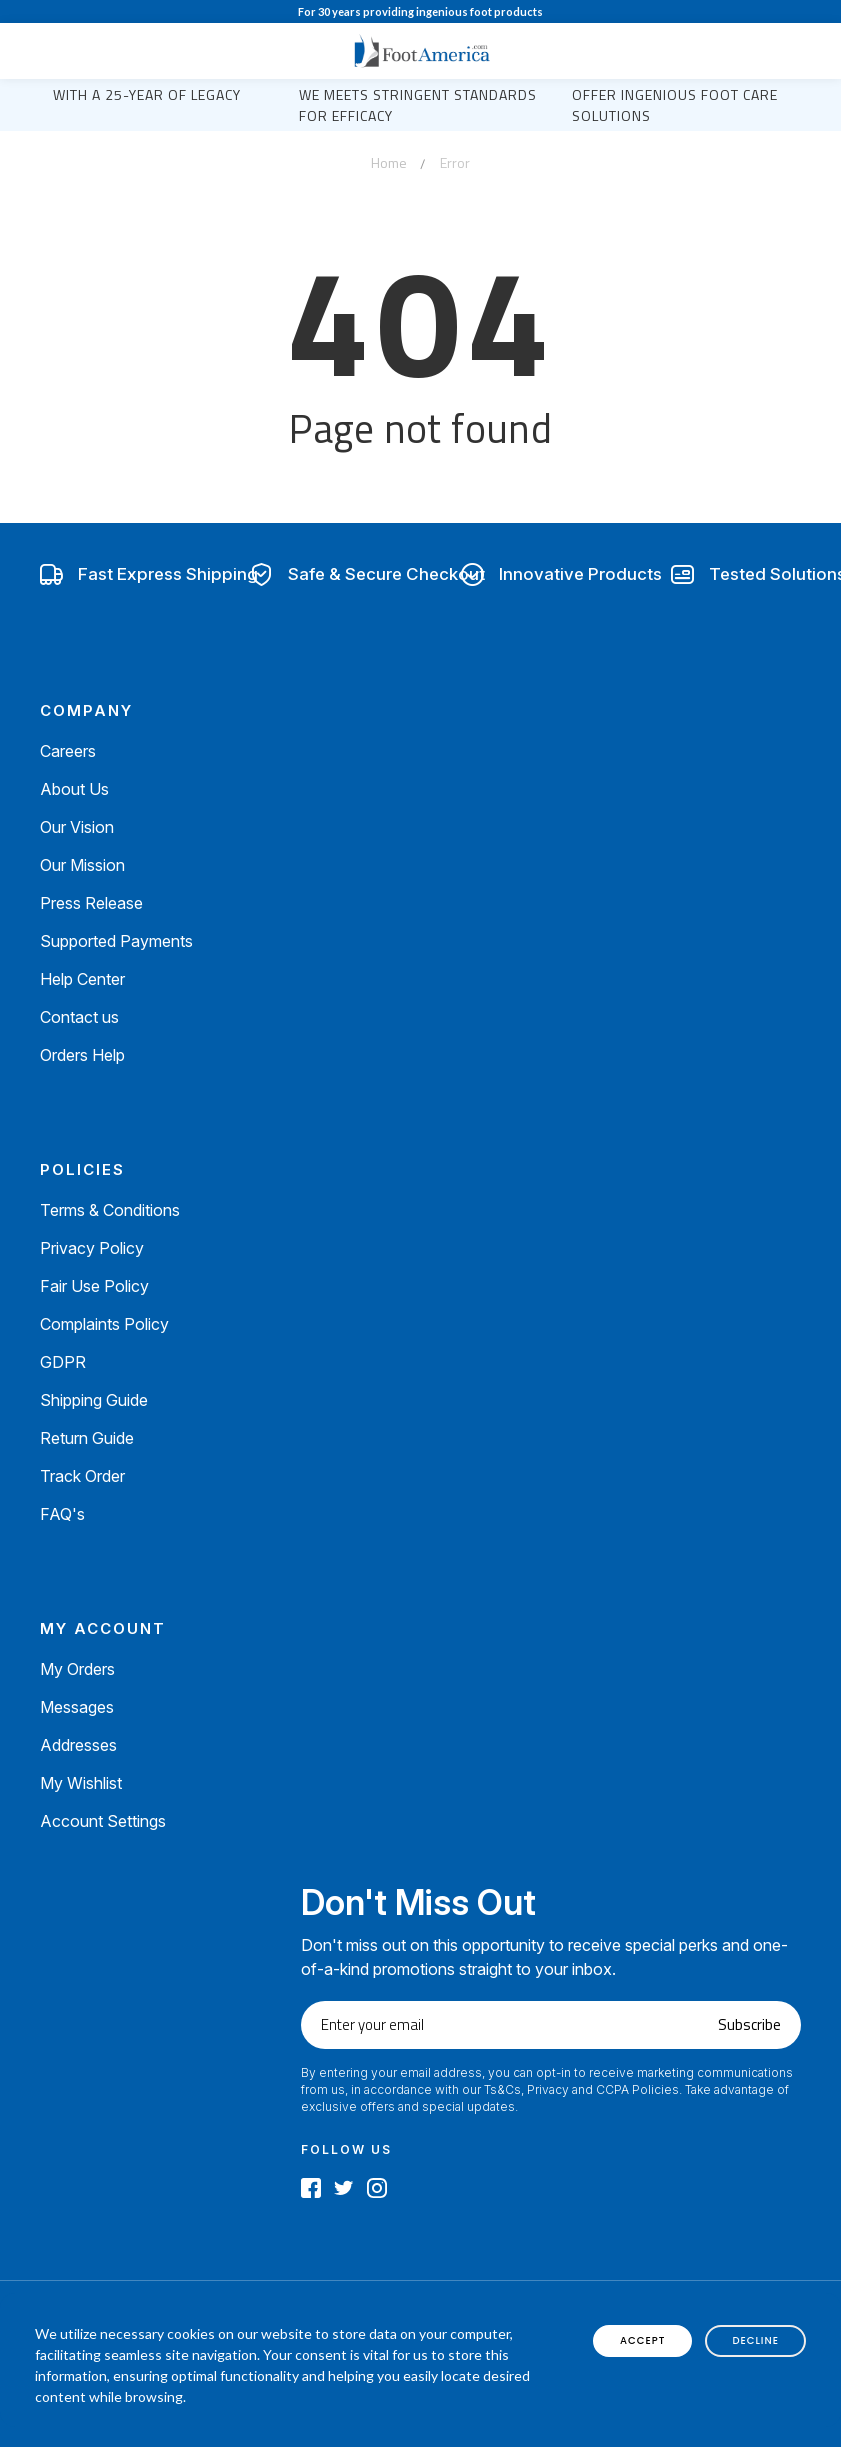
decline (755, 2340)
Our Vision (77, 827)
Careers (68, 751)
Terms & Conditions (110, 1210)
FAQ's (62, 1514)
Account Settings (103, 1821)
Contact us (79, 1017)
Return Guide (87, 1438)
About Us (74, 789)
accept (642, 2340)
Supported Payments (116, 941)
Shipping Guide (94, 1400)
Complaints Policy (104, 1324)
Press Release (91, 903)
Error (455, 162)
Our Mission (82, 865)
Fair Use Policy (94, 1286)
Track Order (82, 1476)
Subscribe (749, 2024)
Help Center (82, 979)
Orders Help (82, 1055)
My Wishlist (81, 1783)
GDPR (63, 1362)
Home (389, 162)
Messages (77, 1707)
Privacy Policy (92, 1248)
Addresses (78, 1745)
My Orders (77, 1669)
